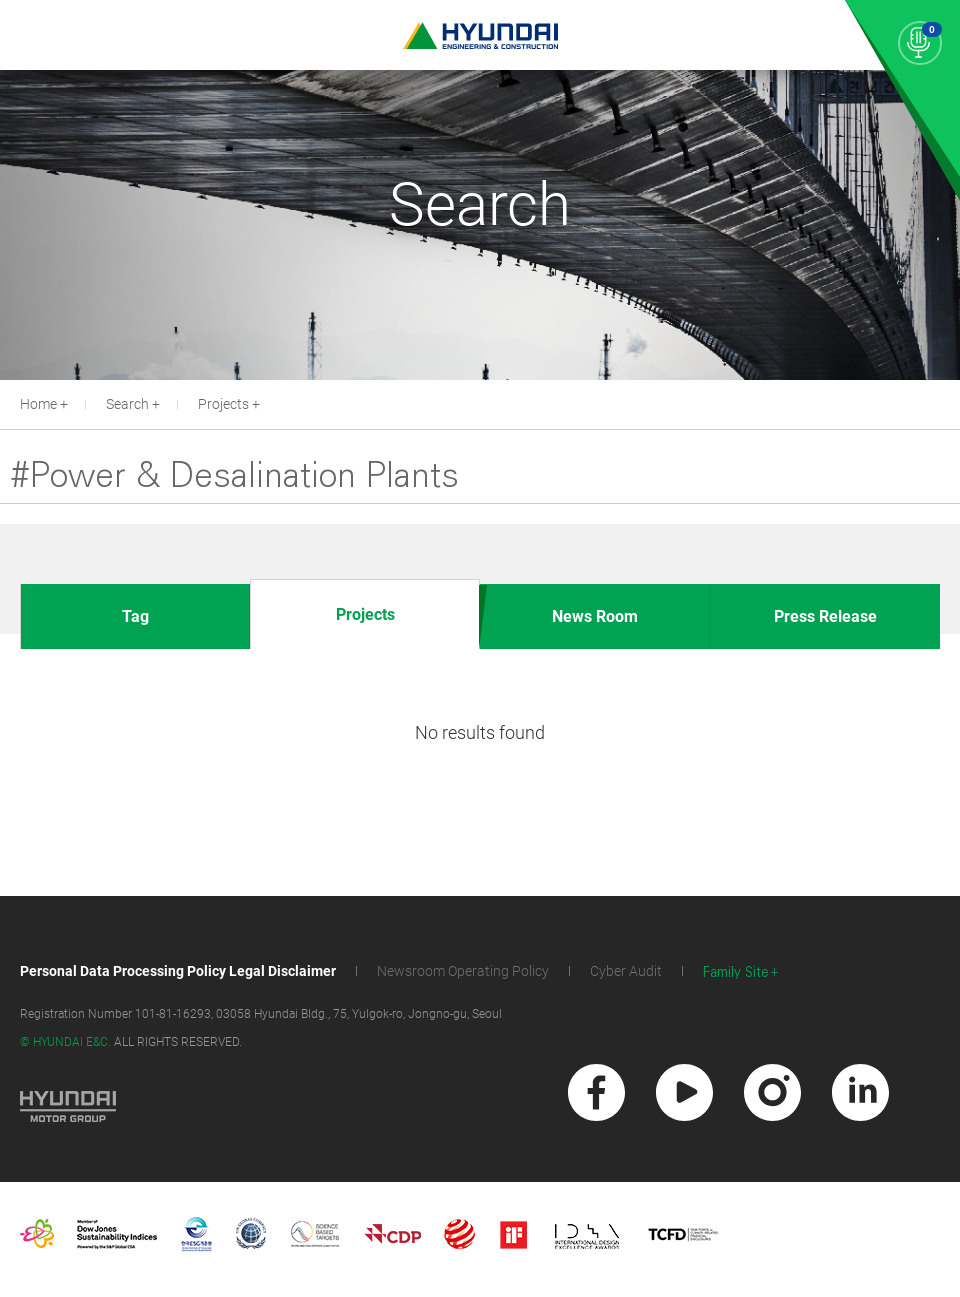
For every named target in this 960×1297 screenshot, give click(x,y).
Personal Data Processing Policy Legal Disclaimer (178, 971)
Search (127, 404)
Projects (223, 404)
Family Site (736, 972)
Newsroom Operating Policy (463, 971)
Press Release (825, 616)
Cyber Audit (626, 971)
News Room (595, 616)
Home (38, 404)
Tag (135, 616)
